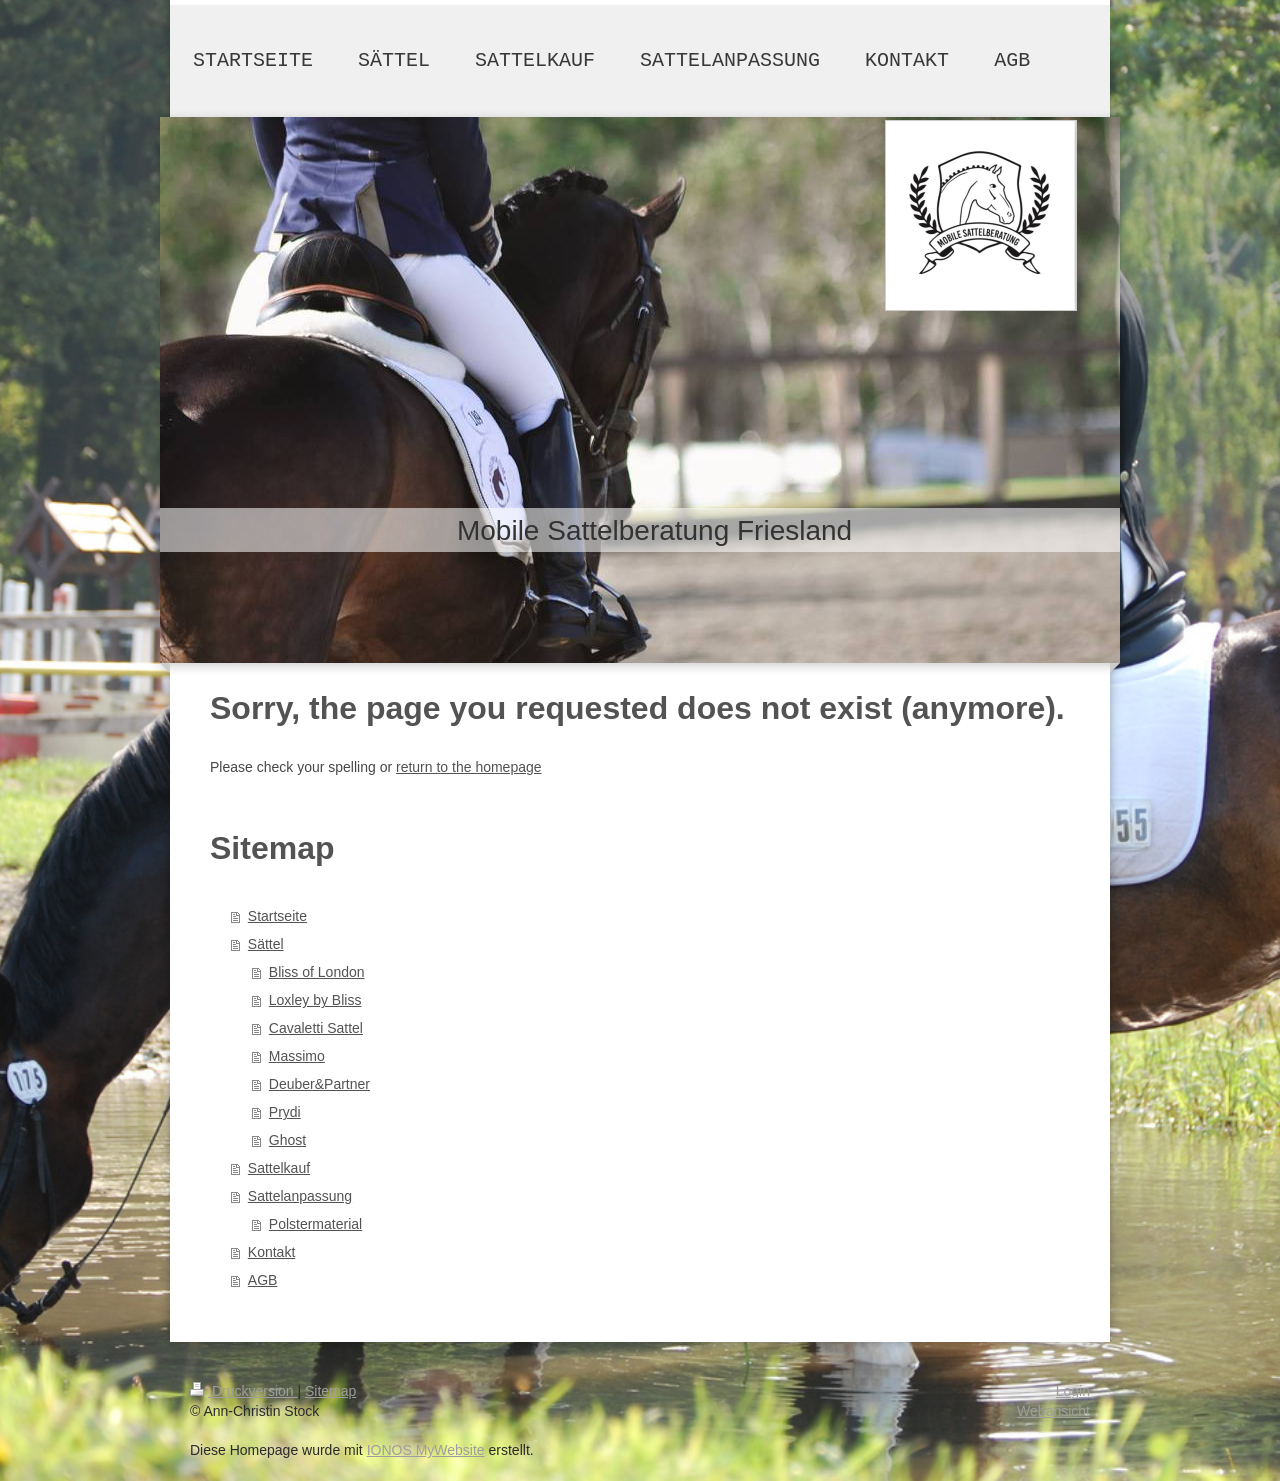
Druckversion (243, 1391)
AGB (263, 1280)
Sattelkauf (279, 1168)
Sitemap (330, 1391)
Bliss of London (317, 972)
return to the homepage (469, 767)
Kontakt (271, 1252)
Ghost (287, 1140)
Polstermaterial (315, 1224)
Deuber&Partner (319, 1084)
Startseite (277, 916)
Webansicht (1053, 1411)
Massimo (297, 1056)
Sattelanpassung (300, 1196)
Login (1073, 1391)
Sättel (266, 944)
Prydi (285, 1112)
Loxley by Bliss (315, 1000)
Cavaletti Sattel (316, 1028)
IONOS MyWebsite (426, 1450)
